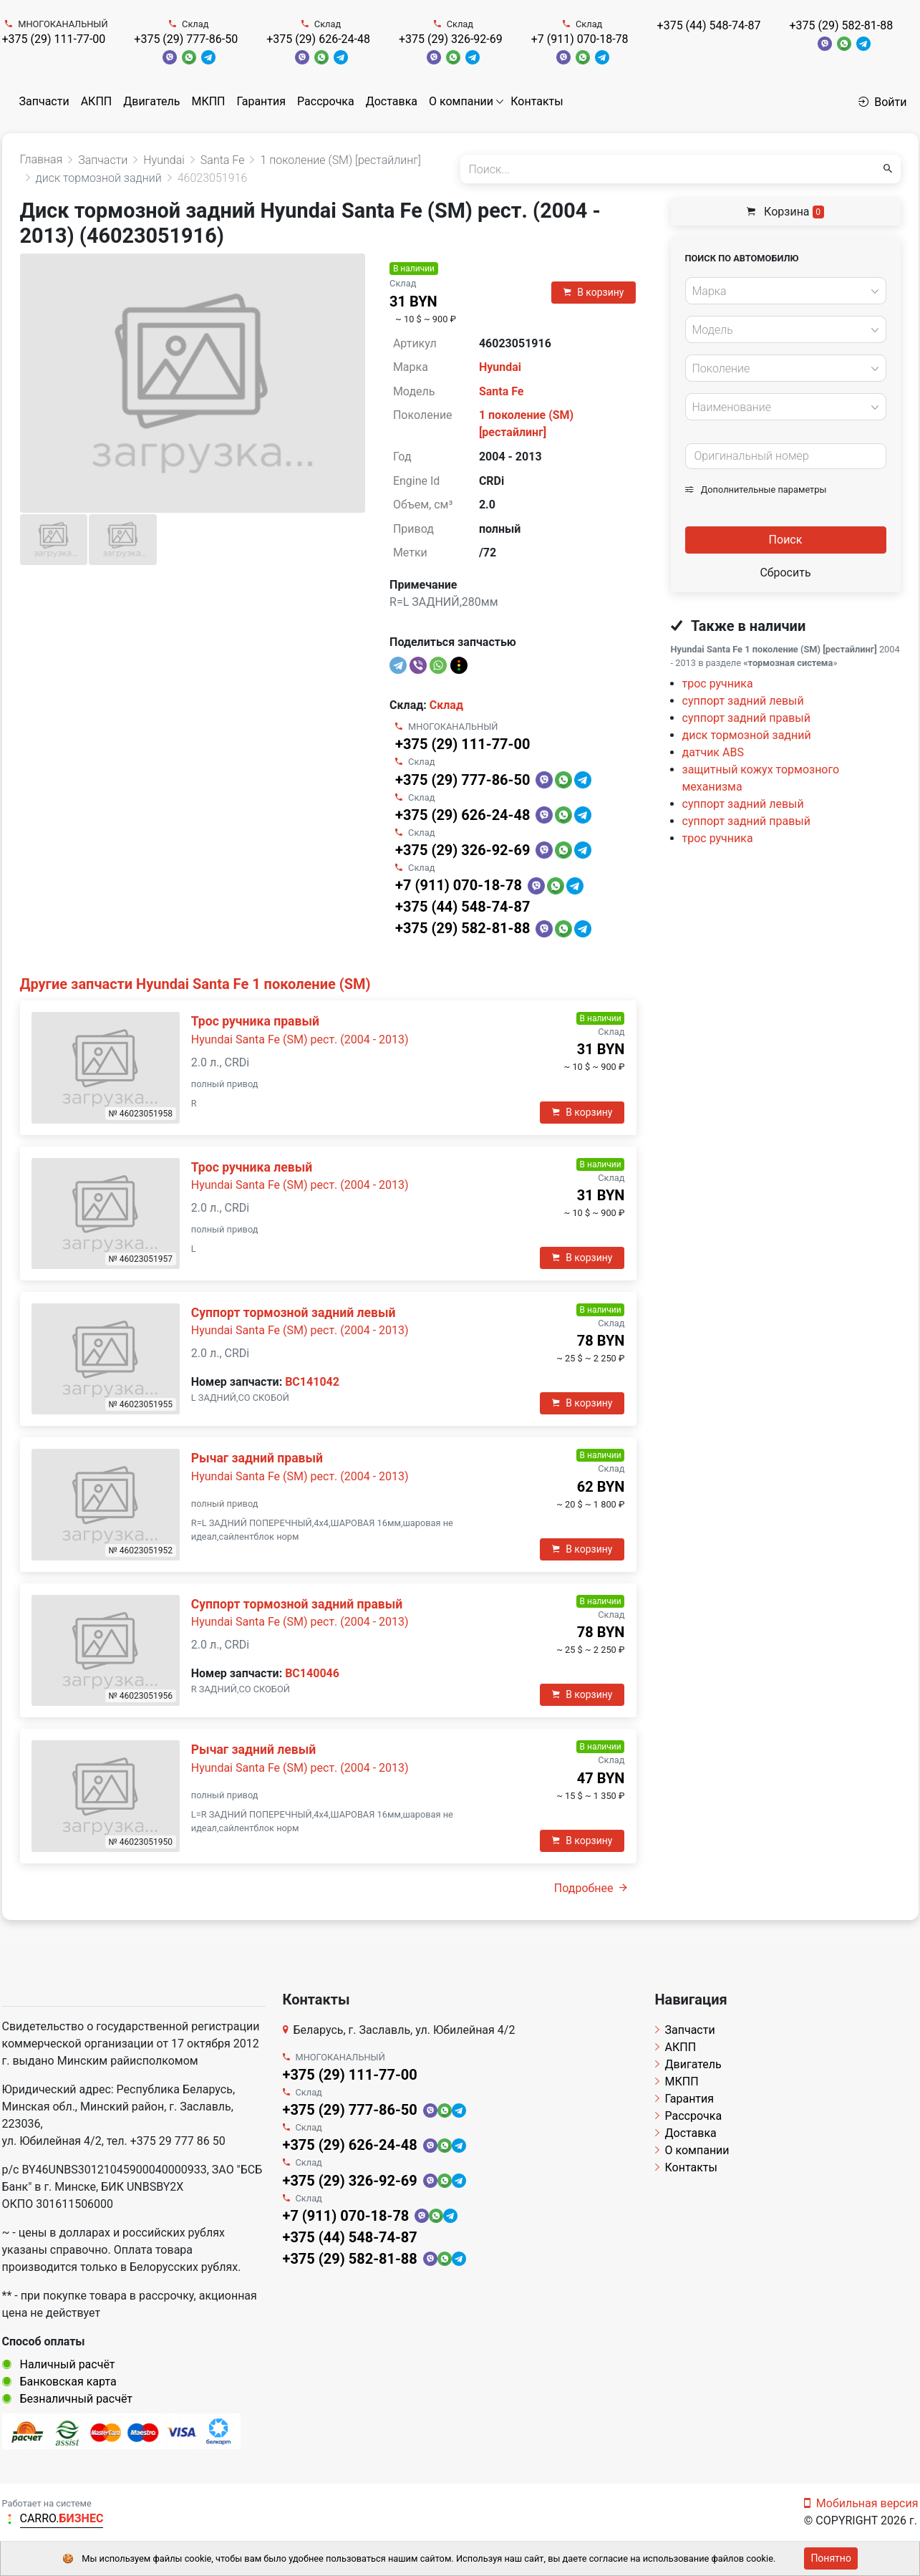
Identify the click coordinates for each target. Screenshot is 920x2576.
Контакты (536, 101)
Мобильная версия (861, 2503)
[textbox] (782, 291)
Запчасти (44, 101)
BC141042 (312, 1382)
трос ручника (717, 683)
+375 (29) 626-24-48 (318, 39)
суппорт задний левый (743, 701)
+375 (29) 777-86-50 (186, 39)
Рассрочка (325, 101)
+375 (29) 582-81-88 (841, 25)
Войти (882, 102)
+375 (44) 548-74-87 (709, 25)
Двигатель (151, 101)
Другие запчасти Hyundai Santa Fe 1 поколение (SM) (195, 984)
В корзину (593, 292)
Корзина (785, 211)
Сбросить (785, 572)
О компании (461, 101)
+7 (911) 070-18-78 (580, 39)
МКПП (208, 101)
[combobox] (786, 291)
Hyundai (500, 367)
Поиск (786, 539)
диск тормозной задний (746, 735)
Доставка (391, 101)
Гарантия (261, 101)
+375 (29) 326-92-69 (451, 39)
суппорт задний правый (746, 718)
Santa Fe (501, 391)
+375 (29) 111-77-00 (54, 39)
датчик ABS (713, 752)
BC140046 (312, 1673)
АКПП (96, 101)
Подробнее (590, 1888)
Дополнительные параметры (756, 489)
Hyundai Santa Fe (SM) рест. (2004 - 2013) (300, 1039)
